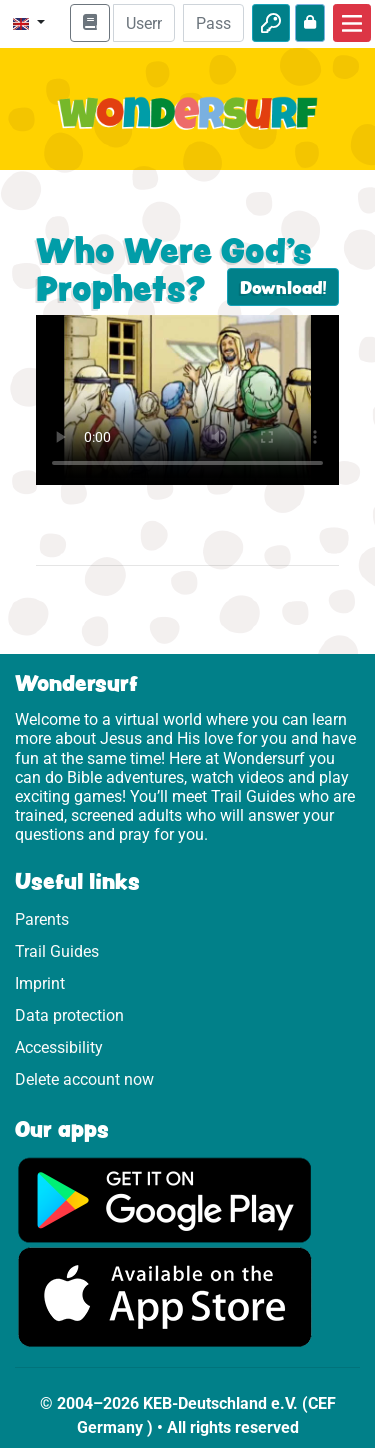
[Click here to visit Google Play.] (165, 1199)
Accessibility (59, 1047)
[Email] (143, 23)
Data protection (69, 1015)
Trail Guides (57, 951)
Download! (283, 287)
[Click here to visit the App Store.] (165, 1296)
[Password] (213, 23)
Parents (42, 919)
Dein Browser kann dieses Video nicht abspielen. (187, 400)
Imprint (40, 983)
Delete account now (84, 1079)
